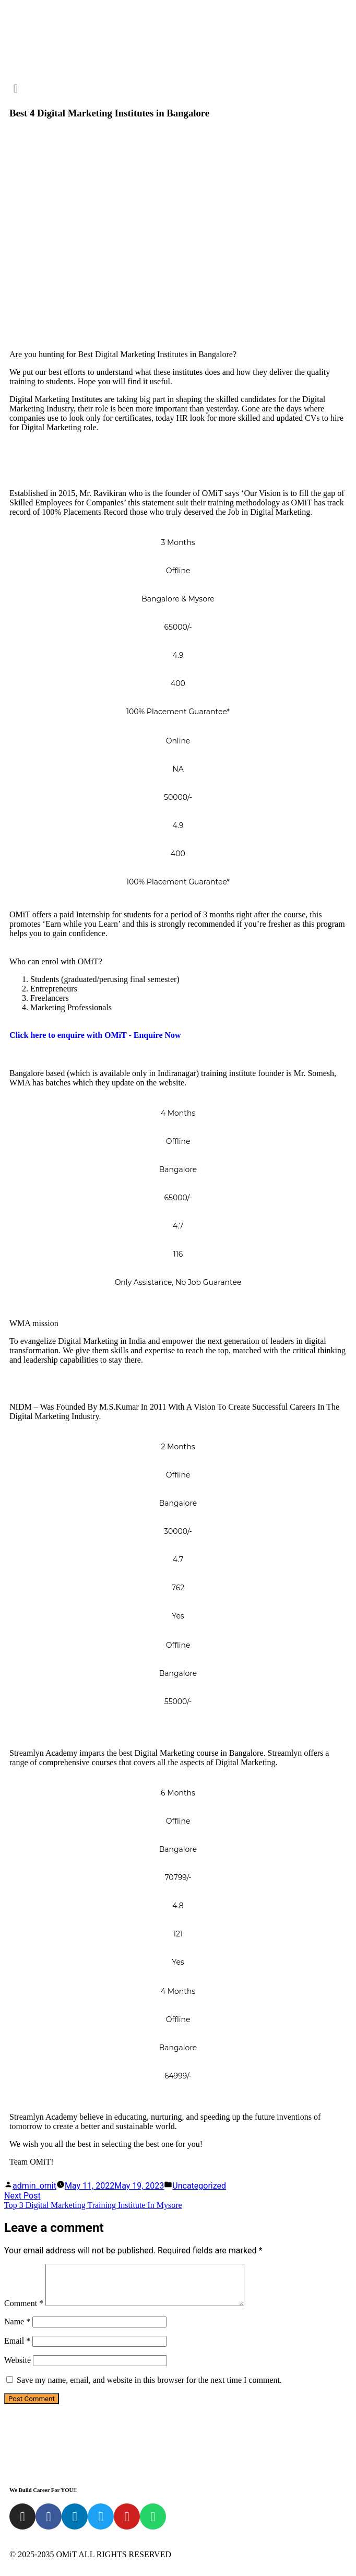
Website (17, 2368)
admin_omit (34, 2186)
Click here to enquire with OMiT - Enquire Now (95, 1035)
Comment (23, 2311)
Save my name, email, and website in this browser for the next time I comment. (149, 2387)
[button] (178, 88)
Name (17, 2329)
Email (17, 2348)
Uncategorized (199, 2186)
